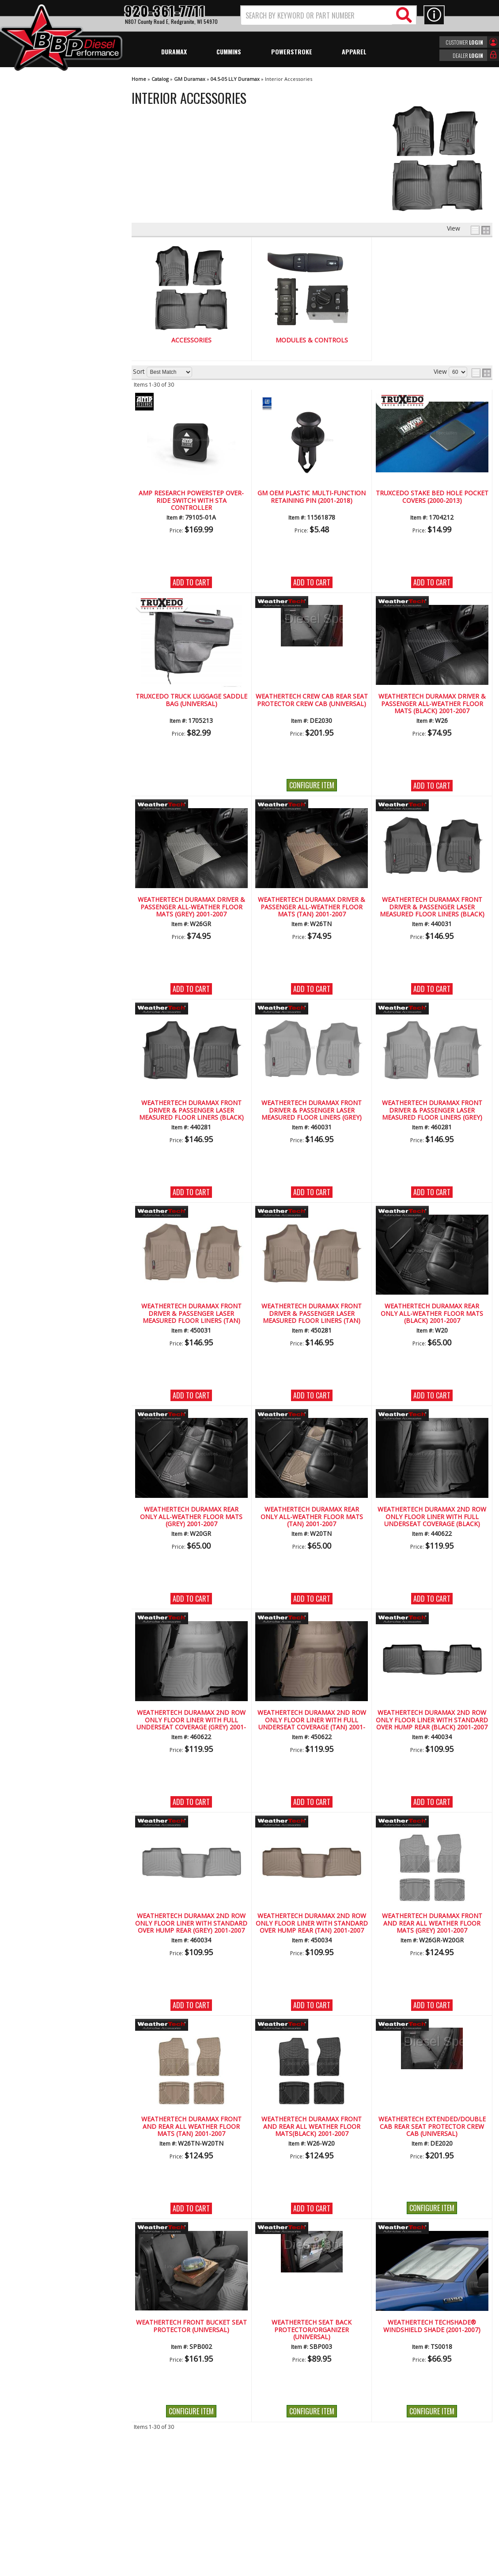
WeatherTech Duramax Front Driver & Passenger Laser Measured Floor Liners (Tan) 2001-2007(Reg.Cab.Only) (311, 1314)
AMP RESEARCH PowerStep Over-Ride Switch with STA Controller (191, 501)
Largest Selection (49, 333)
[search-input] (317, 15)
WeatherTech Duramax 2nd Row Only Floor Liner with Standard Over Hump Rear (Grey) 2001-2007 (191, 1923)
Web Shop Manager (328, 2568)
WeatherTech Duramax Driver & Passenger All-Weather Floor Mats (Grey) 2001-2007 (191, 907)
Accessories (191, 340)
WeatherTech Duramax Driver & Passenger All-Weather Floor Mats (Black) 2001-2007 (432, 704)
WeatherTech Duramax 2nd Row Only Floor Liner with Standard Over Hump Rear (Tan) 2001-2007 (312, 1923)
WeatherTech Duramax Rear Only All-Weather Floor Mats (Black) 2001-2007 (432, 1314)
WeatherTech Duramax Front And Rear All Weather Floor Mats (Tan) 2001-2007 (191, 2127)
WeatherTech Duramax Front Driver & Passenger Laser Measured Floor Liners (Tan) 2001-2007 (191, 1314)
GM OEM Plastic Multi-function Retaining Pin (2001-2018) (311, 497)
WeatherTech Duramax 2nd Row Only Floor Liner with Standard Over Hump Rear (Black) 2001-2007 (432, 1720)
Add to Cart (191, 582)
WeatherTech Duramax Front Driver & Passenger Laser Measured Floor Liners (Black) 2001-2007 (432, 907)
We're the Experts (49, 308)
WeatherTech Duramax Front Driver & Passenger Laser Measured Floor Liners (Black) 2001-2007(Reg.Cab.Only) (191, 1110)
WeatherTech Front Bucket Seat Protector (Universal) (191, 2326)
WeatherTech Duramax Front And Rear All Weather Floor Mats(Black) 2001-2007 (311, 2127)
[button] (328, 15)
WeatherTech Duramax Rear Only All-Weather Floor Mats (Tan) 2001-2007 (312, 1517)
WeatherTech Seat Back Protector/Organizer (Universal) (312, 2330)
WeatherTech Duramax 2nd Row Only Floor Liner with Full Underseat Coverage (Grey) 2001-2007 (191, 1720)
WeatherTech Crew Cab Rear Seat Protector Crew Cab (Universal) (312, 700)
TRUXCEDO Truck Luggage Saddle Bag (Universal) (191, 700)
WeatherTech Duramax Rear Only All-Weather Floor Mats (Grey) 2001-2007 (191, 1517)
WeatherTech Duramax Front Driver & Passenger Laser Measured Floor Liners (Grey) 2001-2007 (311, 1110)
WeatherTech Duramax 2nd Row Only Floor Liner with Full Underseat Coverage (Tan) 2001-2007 (311, 1720)
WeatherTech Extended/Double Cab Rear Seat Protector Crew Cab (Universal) (432, 2127)
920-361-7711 (44, 415)
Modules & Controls (312, 340)
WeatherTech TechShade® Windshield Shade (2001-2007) (431, 2326)
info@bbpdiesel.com (282, 2514)
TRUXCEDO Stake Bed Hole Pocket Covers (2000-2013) (432, 497)
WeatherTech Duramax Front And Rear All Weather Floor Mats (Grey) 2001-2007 (432, 1923)
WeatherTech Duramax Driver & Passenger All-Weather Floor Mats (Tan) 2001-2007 (311, 907)
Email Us (36, 397)
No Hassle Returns (51, 358)
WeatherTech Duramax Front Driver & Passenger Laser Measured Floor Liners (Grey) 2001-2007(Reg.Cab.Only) (432, 1110)
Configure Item (311, 785)
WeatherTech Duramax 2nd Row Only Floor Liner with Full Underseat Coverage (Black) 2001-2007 (432, 1517)
